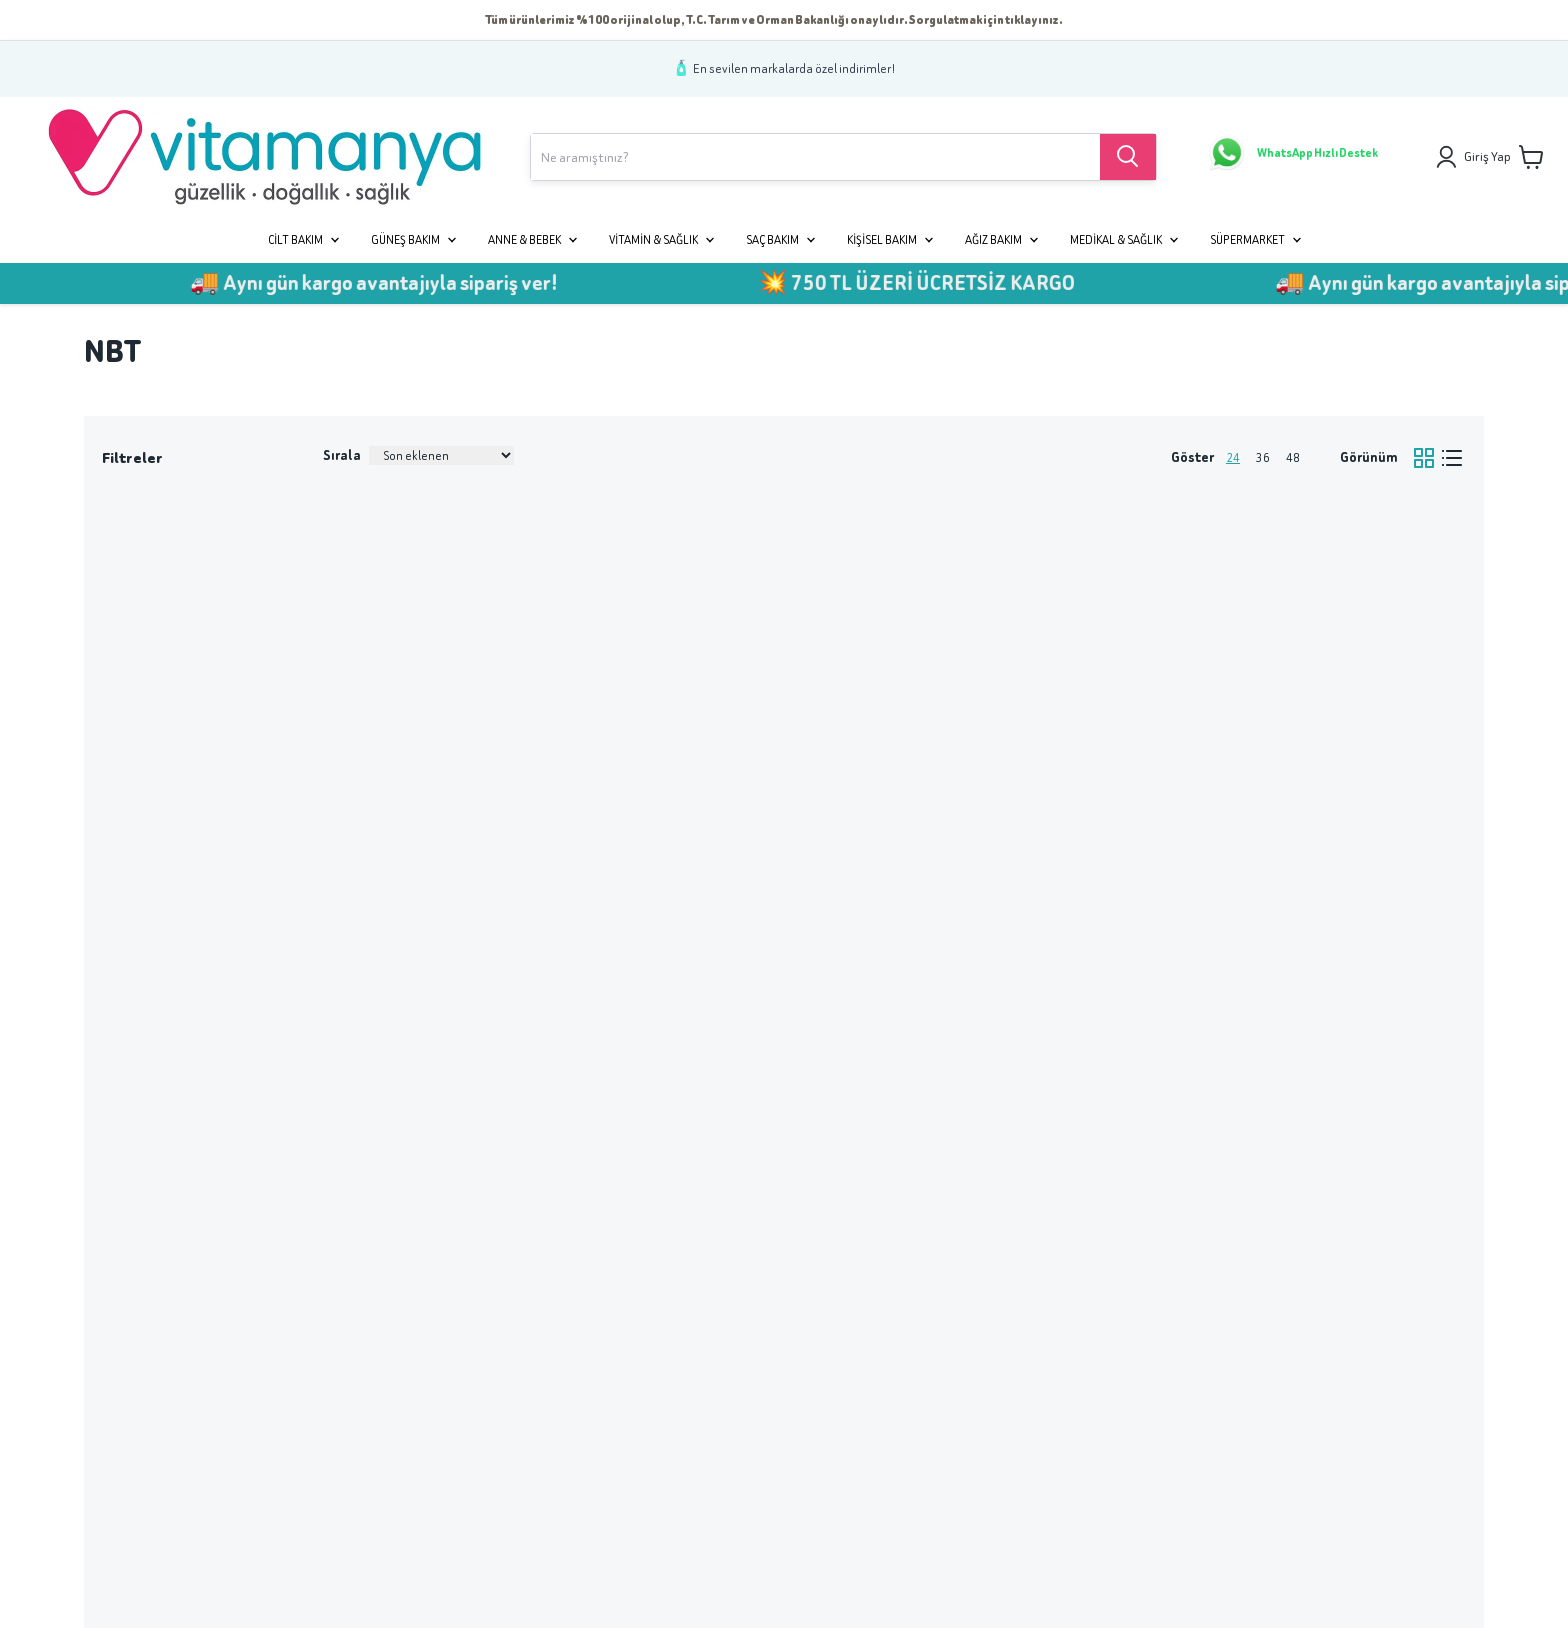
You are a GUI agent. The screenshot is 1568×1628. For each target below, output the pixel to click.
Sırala (342, 455)
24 (1233, 457)
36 (1263, 457)
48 (1293, 457)
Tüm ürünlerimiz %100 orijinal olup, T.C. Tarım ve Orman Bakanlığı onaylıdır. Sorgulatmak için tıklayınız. (774, 19)
